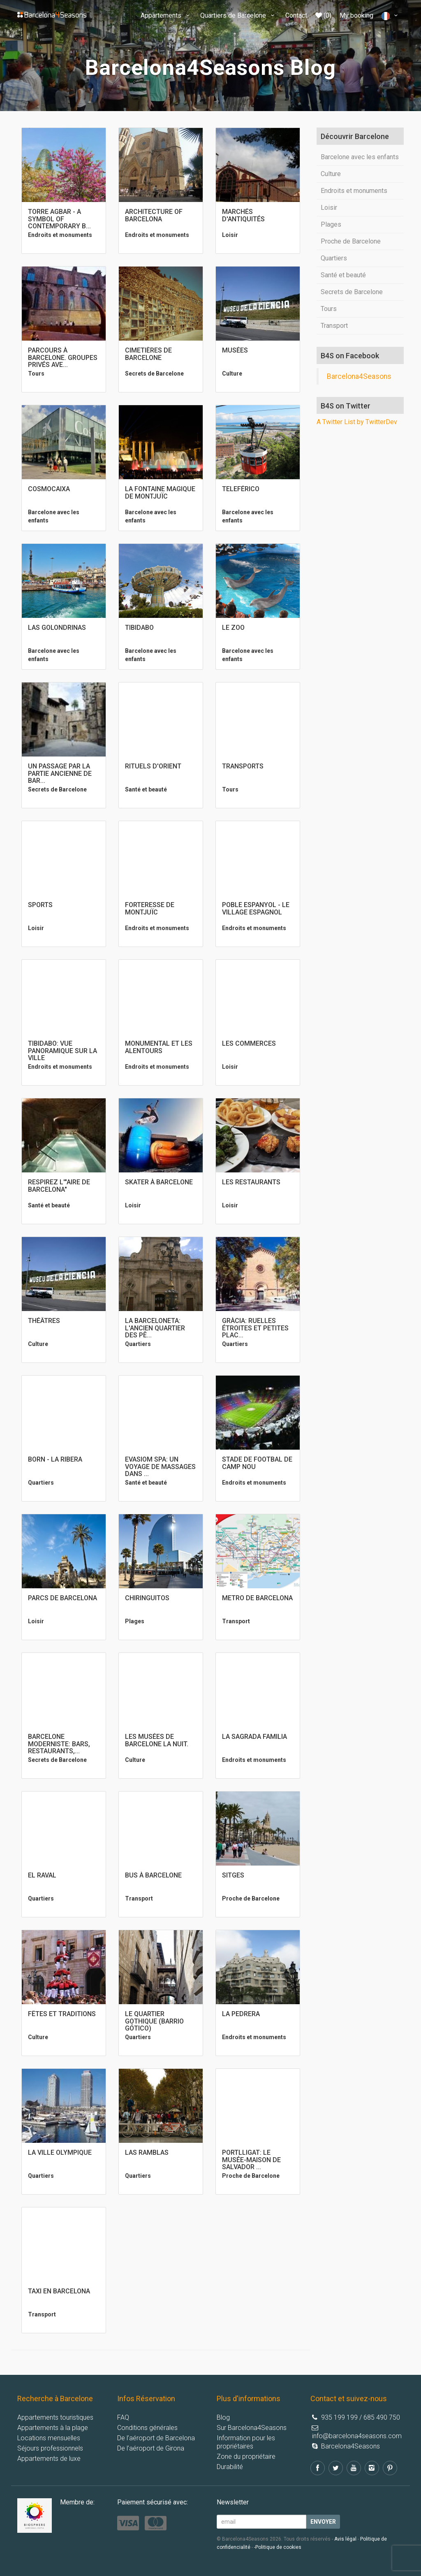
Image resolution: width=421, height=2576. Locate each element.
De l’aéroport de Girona (150, 2448)
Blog (223, 2417)
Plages (331, 224)
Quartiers (334, 258)
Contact (296, 15)
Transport (334, 326)
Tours (329, 309)
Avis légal (345, 2539)
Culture (331, 174)
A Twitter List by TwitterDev (357, 422)
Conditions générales (147, 2428)
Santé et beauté (343, 275)
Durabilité (230, 2467)
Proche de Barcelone (351, 241)
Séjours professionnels (50, 2448)
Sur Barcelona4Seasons (252, 2428)
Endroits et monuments (354, 191)
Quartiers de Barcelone (238, 15)
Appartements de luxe (49, 2458)
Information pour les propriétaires (246, 2442)
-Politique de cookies (277, 2547)
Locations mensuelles (48, 2438)
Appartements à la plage (52, 2428)
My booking (356, 15)
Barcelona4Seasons (359, 376)
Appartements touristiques (55, 2417)
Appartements (166, 15)
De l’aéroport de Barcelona (156, 2438)
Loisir (329, 207)
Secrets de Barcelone (352, 292)
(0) (323, 15)
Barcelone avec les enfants (360, 157)
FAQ (123, 2417)
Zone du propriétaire (246, 2456)
